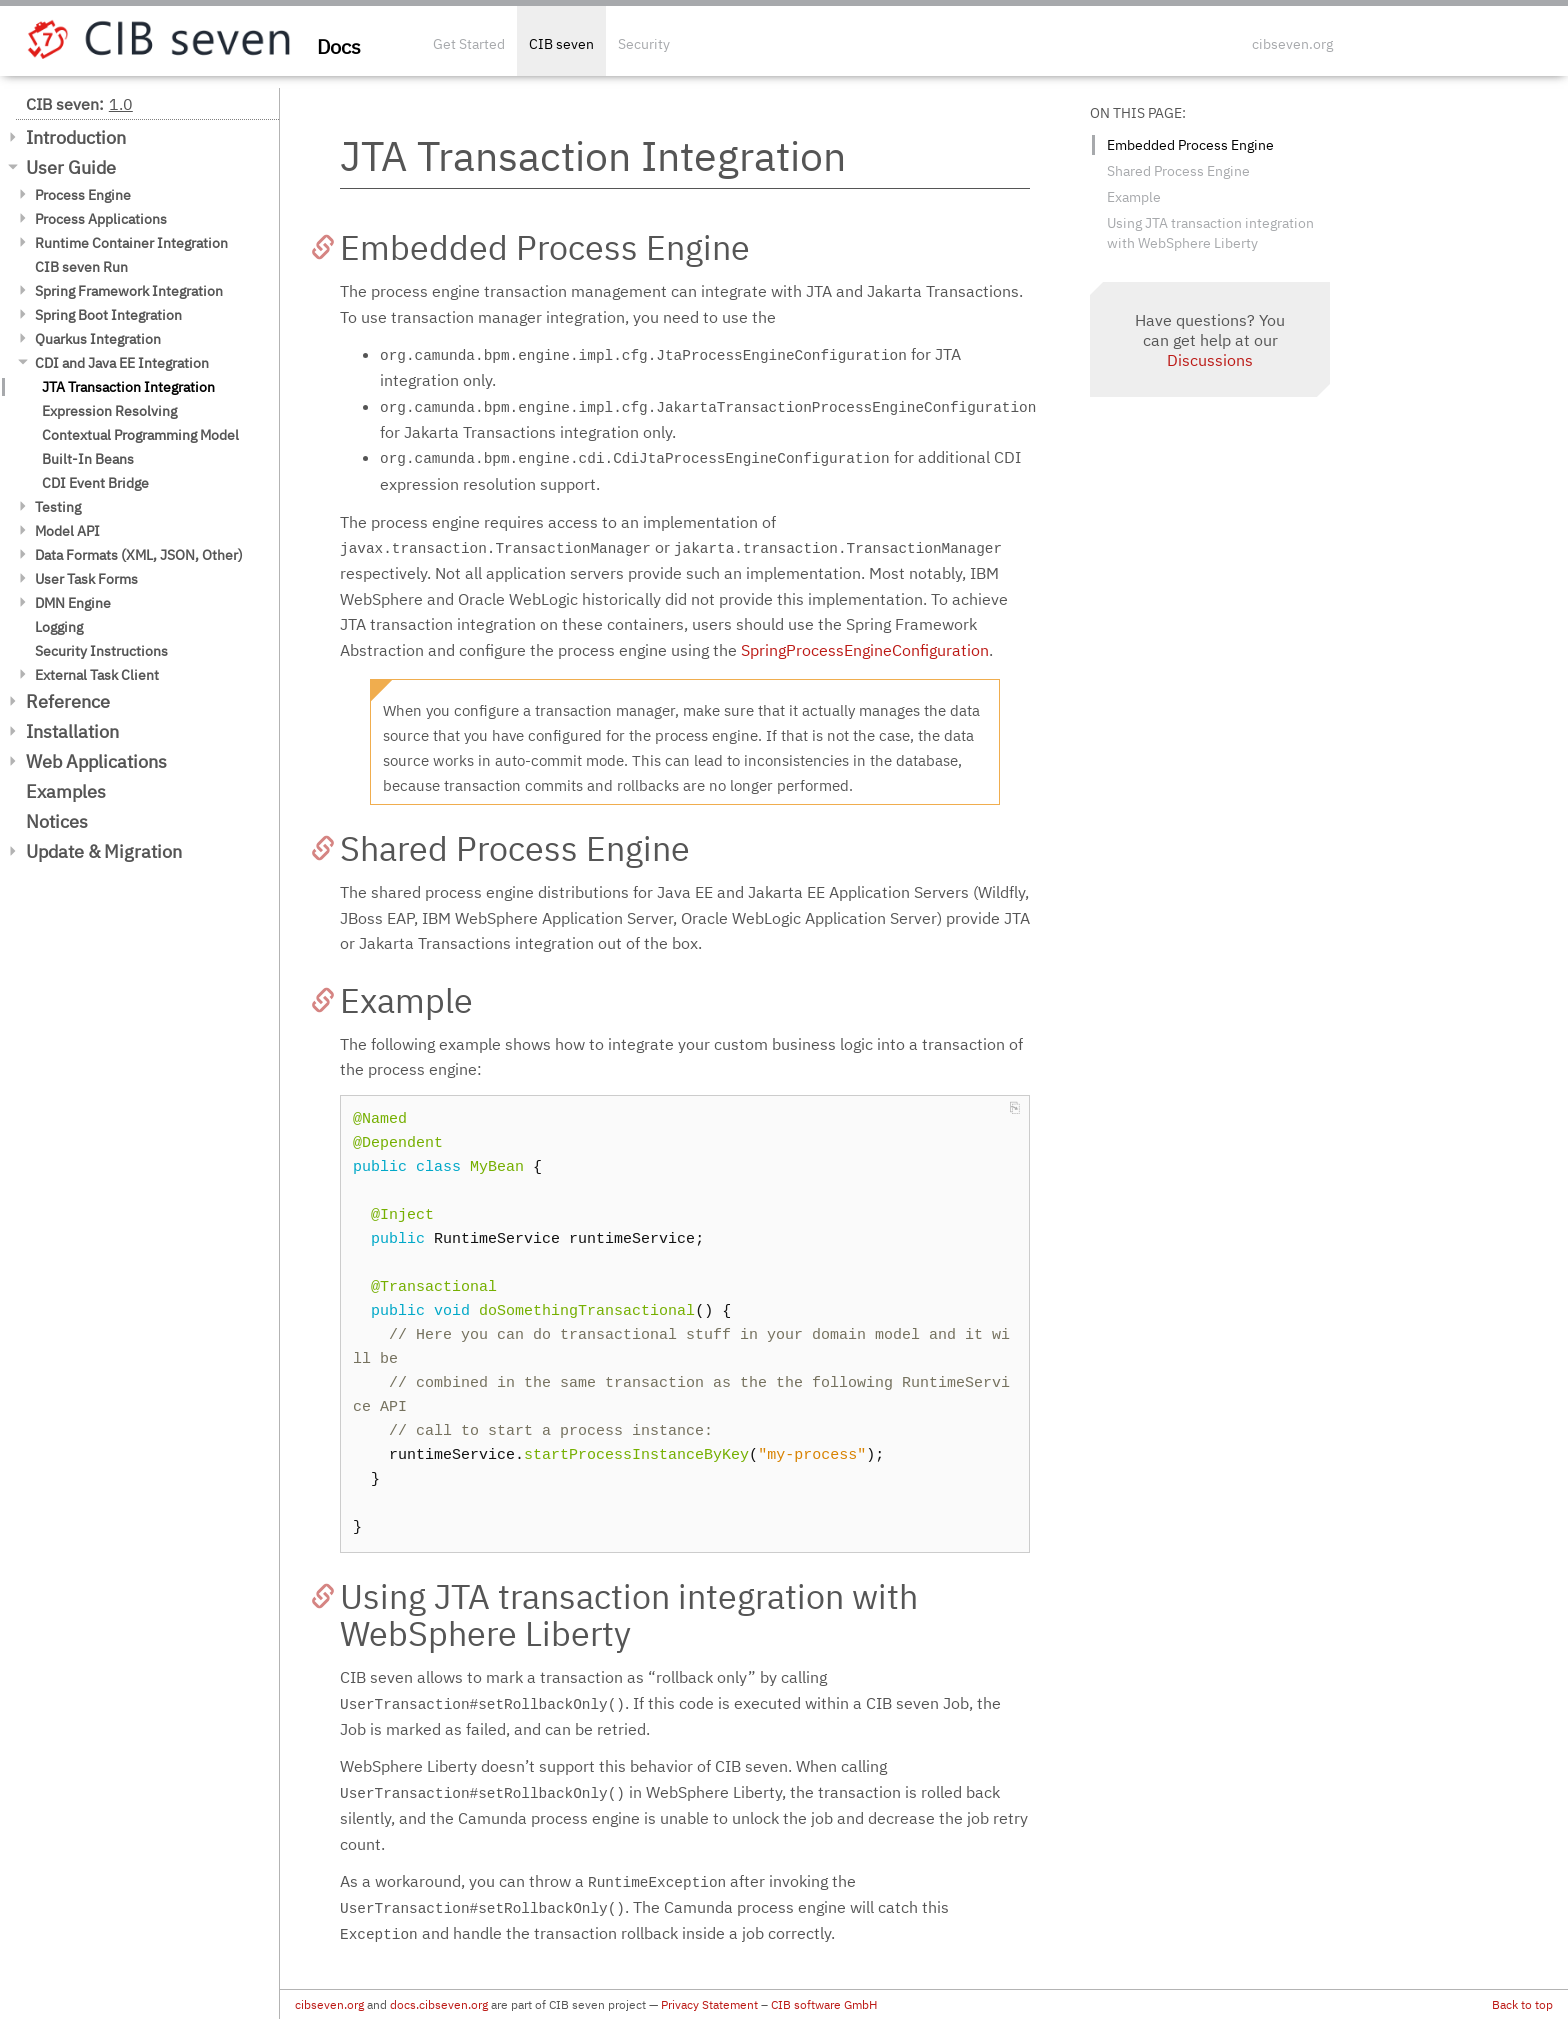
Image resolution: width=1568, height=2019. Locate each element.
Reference (68, 701)
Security (644, 44)
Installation (72, 731)
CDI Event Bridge (95, 483)
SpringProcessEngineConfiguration (865, 650)
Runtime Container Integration (131, 243)
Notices (57, 821)
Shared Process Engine (1178, 171)
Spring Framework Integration (129, 291)
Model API (67, 531)
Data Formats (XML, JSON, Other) (139, 555)
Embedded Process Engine (1190, 145)
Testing (58, 507)
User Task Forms (86, 579)
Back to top (1522, 2004)
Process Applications (101, 219)
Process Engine (83, 195)
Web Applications (96, 761)
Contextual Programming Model (140, 435)
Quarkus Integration (98, 339)
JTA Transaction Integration (128, 387)
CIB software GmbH (824, 2004)
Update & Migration (104, 851)
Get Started (469, 44)
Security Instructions (101, 651)
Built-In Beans (88, 459)
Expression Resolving (109, 411)
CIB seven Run (81, 267)
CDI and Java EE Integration (122, 363)
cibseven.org (1292, 44)
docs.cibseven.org (439, 2004)
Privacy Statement (709, 2004)
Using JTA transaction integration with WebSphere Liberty (1210, 233)
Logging (59, 627)
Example (1134, 197)
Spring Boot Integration (108, 315)
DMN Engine (73, 603)
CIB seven (561, 44)
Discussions (1210, 360)
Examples (66, 791)
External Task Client (97, 675)
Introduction (76, 137)
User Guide (71, 167)
